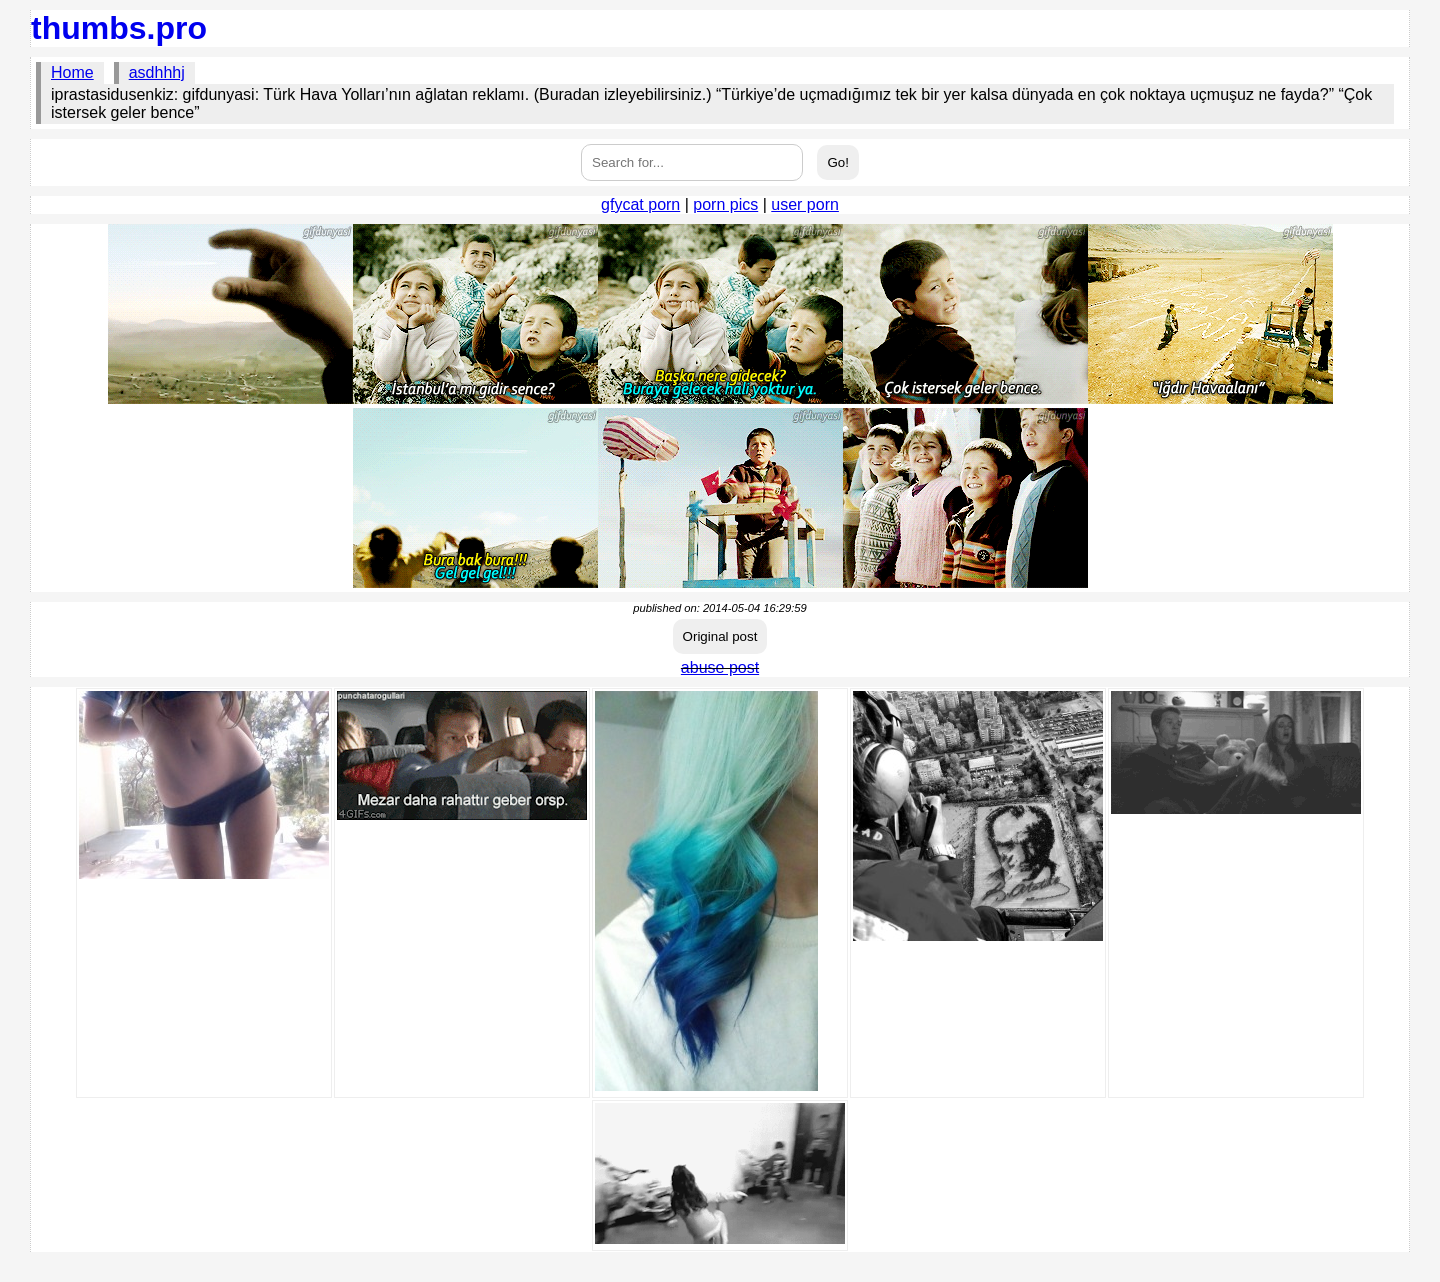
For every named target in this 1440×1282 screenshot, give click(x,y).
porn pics (725, 204)
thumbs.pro (119, 28)
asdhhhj (157, 72)
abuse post (720, 667)
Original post (720, 636)
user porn (805, 204)
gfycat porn (640, 204)
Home (72, 72)
